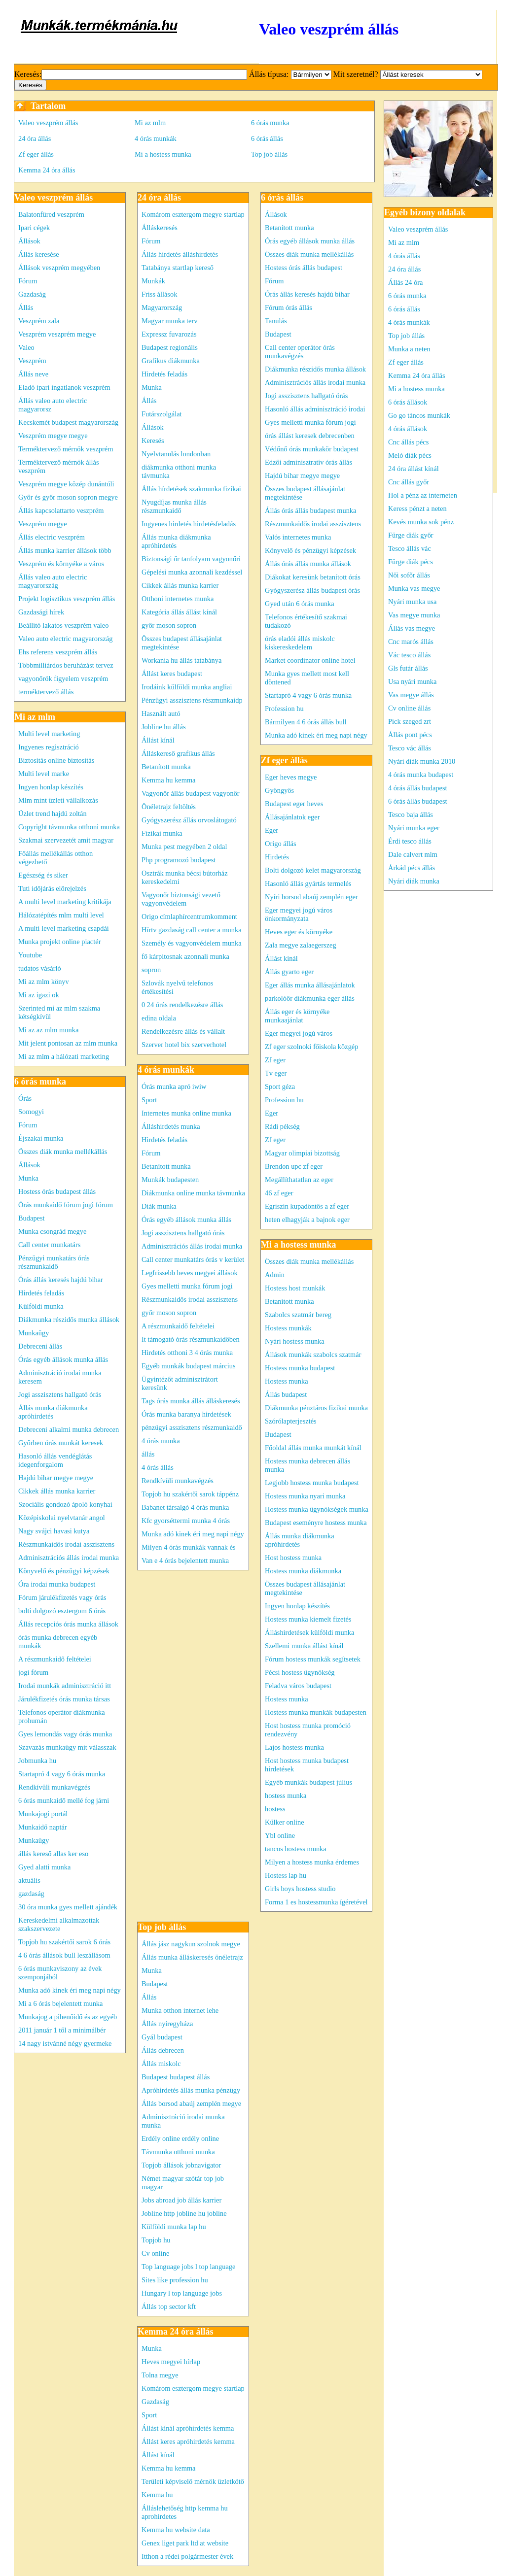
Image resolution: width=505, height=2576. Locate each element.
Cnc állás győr (408, 482)
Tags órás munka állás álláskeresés (191, 1401)
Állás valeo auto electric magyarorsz (52, 405)
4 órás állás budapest (417, 788)
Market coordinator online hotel (310, 660)
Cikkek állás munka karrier (56, 1491)
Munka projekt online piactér (59, 942)
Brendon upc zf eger (294, 1166)
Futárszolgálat (162, 414)
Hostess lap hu (285, 1875)
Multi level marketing (49, 734)
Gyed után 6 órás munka (299, 604)
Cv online (155, 2253)
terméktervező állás (45, 692)
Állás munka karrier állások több (64, 550)
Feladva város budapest (298, 1686)
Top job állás (269, 154)
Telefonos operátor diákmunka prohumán (61, 1716)
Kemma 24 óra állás (46, 170)
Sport (149, 1100)
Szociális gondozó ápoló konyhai (65, 1504)
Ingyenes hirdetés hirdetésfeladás (189, 524)
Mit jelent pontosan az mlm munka (67, 1043)
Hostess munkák (288, 1328)
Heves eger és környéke (298, 932)
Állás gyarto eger (289, 972)
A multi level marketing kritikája (64, 902)
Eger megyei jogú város (298, 1033)
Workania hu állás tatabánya (181, 660)
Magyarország (162, 307)
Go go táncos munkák (419, 415)
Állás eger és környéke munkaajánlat (297, 1016)
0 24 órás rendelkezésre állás (182, 1005)
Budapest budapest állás (176, 2077)
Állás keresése (38, 254)
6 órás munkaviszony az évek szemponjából (60, 1973)
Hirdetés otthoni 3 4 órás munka (187, 1352)
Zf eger (275, 1060)
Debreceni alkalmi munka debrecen (68, 1429)
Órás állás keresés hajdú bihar (60, 1280)
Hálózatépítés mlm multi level (61, 915)
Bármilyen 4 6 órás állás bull (306, 722)
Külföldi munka (41, 1306)
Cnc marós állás (410, 641)
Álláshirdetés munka (171, 1126)
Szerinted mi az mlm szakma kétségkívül (59, 1012)
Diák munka (159, 1206)
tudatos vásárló (39, 968)
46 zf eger (279, 1193)
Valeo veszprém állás (48, 123)
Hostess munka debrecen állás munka (307, 1465)
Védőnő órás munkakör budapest (312, 449)
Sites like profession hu (175, 2280)
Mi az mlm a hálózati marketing (63, 1056)
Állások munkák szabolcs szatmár (313, 1354)
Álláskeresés (160, 228)
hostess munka (285, 1795)
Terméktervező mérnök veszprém (65, 449)
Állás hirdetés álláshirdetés (180, 254)
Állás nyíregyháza (167, 2024)
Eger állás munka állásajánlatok (310, 985)
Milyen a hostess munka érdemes (312, 1862)
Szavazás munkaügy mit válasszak (67, 1747)
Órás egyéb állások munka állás (63, 1359)
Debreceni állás (40, 1346)
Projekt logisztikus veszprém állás (66, 599)
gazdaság (31, 1894)
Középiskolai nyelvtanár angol (61, 1518)
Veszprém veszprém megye (57, 334)
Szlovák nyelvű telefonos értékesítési (177, 987)
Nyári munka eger (413, 828)
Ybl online (280, 1835)
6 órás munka (270, 123)
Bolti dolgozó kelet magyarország (313, 870)
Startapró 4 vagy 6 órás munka (61, 1774)
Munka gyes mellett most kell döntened (307, 678)
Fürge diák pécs (410, 562)
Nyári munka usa (412, 602)
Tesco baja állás (410, 814)
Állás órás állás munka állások (308, 564)
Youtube (30, 955)
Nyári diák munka (413, 881)
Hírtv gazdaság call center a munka (192, 930)
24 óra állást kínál (413, 469)
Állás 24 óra (405, 282)
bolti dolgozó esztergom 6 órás (62, 1611)
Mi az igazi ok (38, 995)
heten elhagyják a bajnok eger (307, 1219)
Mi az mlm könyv (43, 981)
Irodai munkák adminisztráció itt (64, 1686)
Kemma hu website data (176, 2530)
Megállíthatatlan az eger (299, 1180)
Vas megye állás (411, 695)
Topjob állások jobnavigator (181, 2165)
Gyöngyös (279, 790)
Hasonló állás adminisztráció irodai (315, 409)
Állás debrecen (163, 2050)
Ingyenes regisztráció (48, 747)
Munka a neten (409, 349)
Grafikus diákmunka (171, 361)
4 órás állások (407, 429)
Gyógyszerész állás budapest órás (312, 590)
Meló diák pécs (410, 455)
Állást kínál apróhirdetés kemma (188, 2428)
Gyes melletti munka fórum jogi (187, 1286)
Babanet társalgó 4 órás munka (185, 1507)
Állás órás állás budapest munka (310, 510)
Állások (29, 241)
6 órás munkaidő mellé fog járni (63, 1800)
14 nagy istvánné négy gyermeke (64, 2043)
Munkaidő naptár (42, 1827)
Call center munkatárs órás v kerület (193, 1259)
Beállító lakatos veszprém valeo (63, 625)
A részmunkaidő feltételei (54, 1659)
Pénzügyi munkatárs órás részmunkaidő (54, 1262)
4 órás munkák (156, 138)
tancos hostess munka (295, 1849)
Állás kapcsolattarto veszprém (61, 510)
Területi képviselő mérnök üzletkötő (193, 2481)
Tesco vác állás (409, 748)
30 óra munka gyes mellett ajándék (67, 1907)
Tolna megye (160, 2375)
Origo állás (280, 843)
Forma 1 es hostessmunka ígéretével (316, 1902)
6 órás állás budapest (417, 801)
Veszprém (32, 361)
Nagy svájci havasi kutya (53, 1531)
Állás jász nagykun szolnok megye (191, 1944)
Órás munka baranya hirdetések (186, 1414)
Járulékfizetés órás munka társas (64, 1699)
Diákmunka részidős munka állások (68, 1319)
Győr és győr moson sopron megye (68, 497)
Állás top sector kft (169, 2306)
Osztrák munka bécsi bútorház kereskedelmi (185, 877)
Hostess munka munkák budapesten (315, 1712)
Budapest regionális (170, 347)
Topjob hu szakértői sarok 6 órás (64, 1942)
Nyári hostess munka (295, 1341)
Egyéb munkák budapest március (189, 1366)
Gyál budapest (162, 2037)
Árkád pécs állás (411, 868)
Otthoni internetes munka (178, 599)
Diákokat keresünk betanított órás (313, 577)
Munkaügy (33, 1333)
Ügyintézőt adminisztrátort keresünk (180, 1383)
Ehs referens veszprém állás (57, 652)
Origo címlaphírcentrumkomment (189, 916)
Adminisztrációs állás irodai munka (68, 1557)
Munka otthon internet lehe (180, 2010)
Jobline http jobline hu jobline (184, 2213)
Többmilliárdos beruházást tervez (65, 665)
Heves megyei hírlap (171, 2362)
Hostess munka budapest (300, 1368)
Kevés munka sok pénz (421, 522)
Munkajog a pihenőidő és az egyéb (67, 2017)
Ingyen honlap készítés (50, 787)
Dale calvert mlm (412, 854)
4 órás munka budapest (420, 775)
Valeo (26, 347)
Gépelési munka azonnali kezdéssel (192, 572)
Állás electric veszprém (51, 537)
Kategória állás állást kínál (179, 612)
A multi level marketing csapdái (63, 928)
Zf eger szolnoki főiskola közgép (311, 1047)
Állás (25, 307)
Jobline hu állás (164, 727)
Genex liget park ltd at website (185, 2543)
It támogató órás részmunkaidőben (191, 1339)
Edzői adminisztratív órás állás (308, 462)
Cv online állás (409, 708)
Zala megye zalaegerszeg (300, 945)
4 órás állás (158, 1467)
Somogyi (31, 1112)
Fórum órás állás (288, 307)
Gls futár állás (408, 668)
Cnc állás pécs (408, 442)
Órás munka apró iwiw (174, 1086)
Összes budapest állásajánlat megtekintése (182, 643)
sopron (151, 970)
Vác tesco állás (409, 655)
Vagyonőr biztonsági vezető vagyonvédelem (181, 899)
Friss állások (159, 294)
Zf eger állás (36, 154)
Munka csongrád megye (52, 1231)
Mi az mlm (150, 123)
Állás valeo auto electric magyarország (52, 581)
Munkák (153, 281)
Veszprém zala (39, 321)
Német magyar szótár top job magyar (183, 2182)
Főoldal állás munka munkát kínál (313, 1448)
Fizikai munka (162, 833)
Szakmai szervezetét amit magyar (65, 840)
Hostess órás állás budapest (303, 267)
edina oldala (159, 1018)
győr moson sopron (169, 625)
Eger (271, 830)
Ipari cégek (34, 228)
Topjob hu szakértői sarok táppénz (190, 1494)
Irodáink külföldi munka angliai (187, 687)
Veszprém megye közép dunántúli (66, 484)
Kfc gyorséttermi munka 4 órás (186, 1521)
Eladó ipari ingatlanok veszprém (64, 387)
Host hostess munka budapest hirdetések (307, 1765)
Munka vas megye (414, 588)
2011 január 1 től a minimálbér (62, 2030)
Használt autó (161, 713)
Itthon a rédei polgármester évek (187, 2556)
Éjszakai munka (41, 1138)
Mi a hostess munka (163, 154)
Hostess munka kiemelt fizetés (308, 1619)
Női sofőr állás (409, 575)
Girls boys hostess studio (300, 1889)
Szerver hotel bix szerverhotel (184, 1045)
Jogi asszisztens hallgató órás (59, 1394)
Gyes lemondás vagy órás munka (65, 1734)
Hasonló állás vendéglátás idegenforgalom (55, 1460)
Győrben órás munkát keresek (60, 1443)
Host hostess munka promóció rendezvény (308, 1730)
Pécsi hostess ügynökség (300, 1672)
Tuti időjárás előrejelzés (52, 888)
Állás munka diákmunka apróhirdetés (53, 1412)
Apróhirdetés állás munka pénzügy (191, 2090)
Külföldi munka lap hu (174, 2227)
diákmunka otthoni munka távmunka (179, 471)
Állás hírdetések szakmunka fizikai (191, 489)
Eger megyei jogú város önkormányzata (298, 914)
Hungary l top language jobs (182, 2293)
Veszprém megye (42, 524)
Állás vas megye (411, 628)
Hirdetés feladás (41, 1293)
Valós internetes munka (298, 537)
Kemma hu (157, 2495)
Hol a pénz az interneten (422, 495)
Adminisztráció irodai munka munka (183, 2121)
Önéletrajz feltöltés (169, 807)
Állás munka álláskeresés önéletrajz (192, 1957)
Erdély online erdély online (180, 2138)
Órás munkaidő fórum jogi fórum (65, 1205)
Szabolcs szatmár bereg (298, 1315)
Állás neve (33, 374)
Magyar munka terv (170, 321)
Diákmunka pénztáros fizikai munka (316, 1408)
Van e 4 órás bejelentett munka (185, 1560)
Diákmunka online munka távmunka (193, 1193)
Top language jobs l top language (188, 2267)
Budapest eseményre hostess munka (316, 1522)
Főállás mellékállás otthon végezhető (55, 857)
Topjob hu (156, 2240)
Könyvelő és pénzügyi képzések (63, 1571)
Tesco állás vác (409, 548)
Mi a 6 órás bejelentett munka (60, 2003)
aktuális (29, 1880)
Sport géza (280, 1086)
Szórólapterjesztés (291, 1421)
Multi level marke (43, 774)
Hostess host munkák (295, 1288)
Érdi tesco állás (410, 841)
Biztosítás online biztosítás (56, 760)
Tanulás (276, 321)
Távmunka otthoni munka (178, 2152)
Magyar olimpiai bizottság (302, 1153)
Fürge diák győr (410, 535)
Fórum (27, 281)
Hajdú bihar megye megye (55, 1478)
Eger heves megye (291, 777)
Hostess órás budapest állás (57, 1191)
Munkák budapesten (170, 1180)
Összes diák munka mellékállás (62, 1151)
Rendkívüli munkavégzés (54, 1787)
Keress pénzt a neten (417, 508)
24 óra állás (34, 138)
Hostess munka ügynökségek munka (316, 1509)
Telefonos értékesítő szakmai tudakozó (306, 621)
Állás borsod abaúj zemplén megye (191, 2103)
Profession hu (284, 708)
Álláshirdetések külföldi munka (309, 1632)
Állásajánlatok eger (292, 817)
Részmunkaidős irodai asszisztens (66, 1544)
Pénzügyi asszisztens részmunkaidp (192, 700)
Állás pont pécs (410, 735)
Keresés (153, 440)
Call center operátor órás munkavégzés (300, 351)
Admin (275, 1275)
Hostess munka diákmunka (303, 1571)
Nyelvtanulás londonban (176, 454)
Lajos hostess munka (294, 1747)
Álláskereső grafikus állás (178, 753)
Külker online (284, 1822)
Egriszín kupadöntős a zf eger (307, 1206)
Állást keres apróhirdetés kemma (188, 2441)
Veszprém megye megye (53, 436)
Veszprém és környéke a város (61, 564)
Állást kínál (158, 740)
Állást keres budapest (172, 674)
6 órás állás (267, 138)
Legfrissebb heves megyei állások (190, 1273)
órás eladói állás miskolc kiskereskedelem (300, 643)
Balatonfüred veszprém (51, 214)
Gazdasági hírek (41, 612)
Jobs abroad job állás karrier (181, 2200)
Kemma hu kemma (169, 780)
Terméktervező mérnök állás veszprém (58, 466)
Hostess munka (286, 1381)
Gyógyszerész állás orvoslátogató (189, 820)
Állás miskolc (161, 2064)
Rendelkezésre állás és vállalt (183, 1031)
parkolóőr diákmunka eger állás (310, 998)
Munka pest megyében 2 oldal (184, 846)
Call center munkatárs (49, 1245)
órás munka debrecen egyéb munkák (57, 1641)
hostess (275, 1809)
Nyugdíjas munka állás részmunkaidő (174, 506)
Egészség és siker (43, 875)
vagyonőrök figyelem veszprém (63, 678)
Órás (25, 1098)
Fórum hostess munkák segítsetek (313, 1659)
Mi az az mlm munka (48, 1030)
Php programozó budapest (179, 860)
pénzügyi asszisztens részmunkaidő (192, 1427)
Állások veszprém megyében (59, 267)
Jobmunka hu (37, 1760)
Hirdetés (277, 857)
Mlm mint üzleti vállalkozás (58, 800)
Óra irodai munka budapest (56, 1584)
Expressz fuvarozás (169, 334)
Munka (28, 1178)
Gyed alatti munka (44, 1867)
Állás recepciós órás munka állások (68, 1624)
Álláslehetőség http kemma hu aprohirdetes (185, 2512)
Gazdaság (32, 294)
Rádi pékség (282, 1126)
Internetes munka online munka (186, 1113)
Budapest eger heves (294, 804)
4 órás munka (161, 1441)
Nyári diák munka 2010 (421, 761)
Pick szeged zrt (409, 721)
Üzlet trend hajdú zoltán (52, 813)
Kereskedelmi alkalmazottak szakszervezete (58, 1924)
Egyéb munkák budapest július (308, 1782)
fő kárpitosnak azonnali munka (185, 956)
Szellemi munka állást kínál (304, 1646)
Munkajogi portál (43, 1814)
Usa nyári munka (412, 681)
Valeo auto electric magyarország (65, 639)
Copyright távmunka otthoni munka (69, 827)
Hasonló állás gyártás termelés (308, 883)
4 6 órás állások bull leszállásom (64, 1955)
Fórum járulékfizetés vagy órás (62, 1597)
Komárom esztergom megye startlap (193, 214)
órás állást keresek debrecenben (310, 436)
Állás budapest (286, 1394)
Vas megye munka (414, 615)
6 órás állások (407, 402)
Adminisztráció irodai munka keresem (60, 1377)
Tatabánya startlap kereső (178, 267)
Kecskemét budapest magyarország (68, 422)
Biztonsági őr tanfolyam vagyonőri (191, 559)
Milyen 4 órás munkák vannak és (189, 1547)
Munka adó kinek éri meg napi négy (69, 1990)
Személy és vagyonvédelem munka (192, 943)
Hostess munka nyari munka (305, 1496)
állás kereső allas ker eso (53, 1854)
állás (148, 1454)
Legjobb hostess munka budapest (312, 1483)
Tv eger (276, 1073)
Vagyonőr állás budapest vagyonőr (191, 793)
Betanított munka (166, 767)
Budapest (31, 1218)
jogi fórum (33, 1672)
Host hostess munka (293, 1557)
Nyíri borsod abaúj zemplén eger (311, 897)
